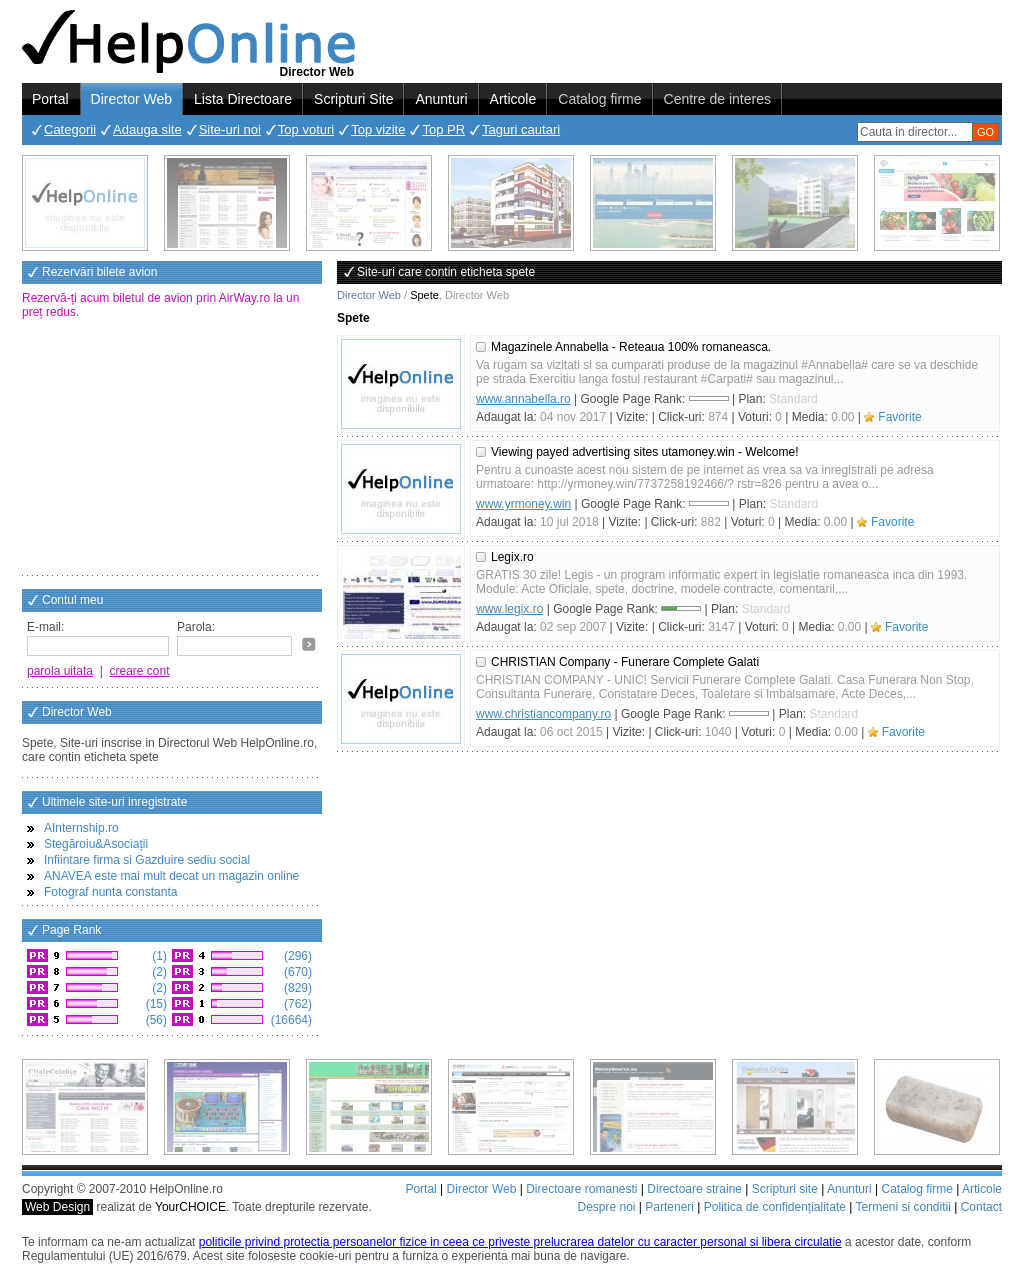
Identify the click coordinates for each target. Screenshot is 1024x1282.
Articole (513, 99)
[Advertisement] (172, 449)
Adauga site (147, 129)
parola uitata (60, 671)
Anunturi (441, 99)
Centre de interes (717, 99)
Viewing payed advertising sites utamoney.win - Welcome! (644, 452)
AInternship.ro (81, 828)
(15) (154, 1004)
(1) (158, 956)
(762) (296, 1004)
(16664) (289, 1020)
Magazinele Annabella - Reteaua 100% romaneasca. (631, 347)
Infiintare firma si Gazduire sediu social (147, 860)
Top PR (443, 129)
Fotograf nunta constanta (110, 892)
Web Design (57, 1207)
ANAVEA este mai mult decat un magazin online (171, 876)
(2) (158, 972)
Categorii (70, 129)
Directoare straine (694, 1189)
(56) (154, 1020)
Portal (50, 99)
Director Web (131, 99)
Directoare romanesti (581, 1189)
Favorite (899, 417)
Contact (981, 1207)
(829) (296, 988)
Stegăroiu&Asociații (96, 844)
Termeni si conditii (902, 1207)
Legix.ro (512, 557)
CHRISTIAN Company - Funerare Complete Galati (625, 662)
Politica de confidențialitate (775, 1207)
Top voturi (306, 129)
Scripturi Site (353, 99)
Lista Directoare (243, 99)
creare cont (140, 671)
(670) (296, 972)
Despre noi (606, 1207)
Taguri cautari (521, 129)
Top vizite (378, 129)
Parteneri (669, 1207)
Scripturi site (785, 1189)
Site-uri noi (230, 129)
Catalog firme (599, 99)
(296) (296, 956)
